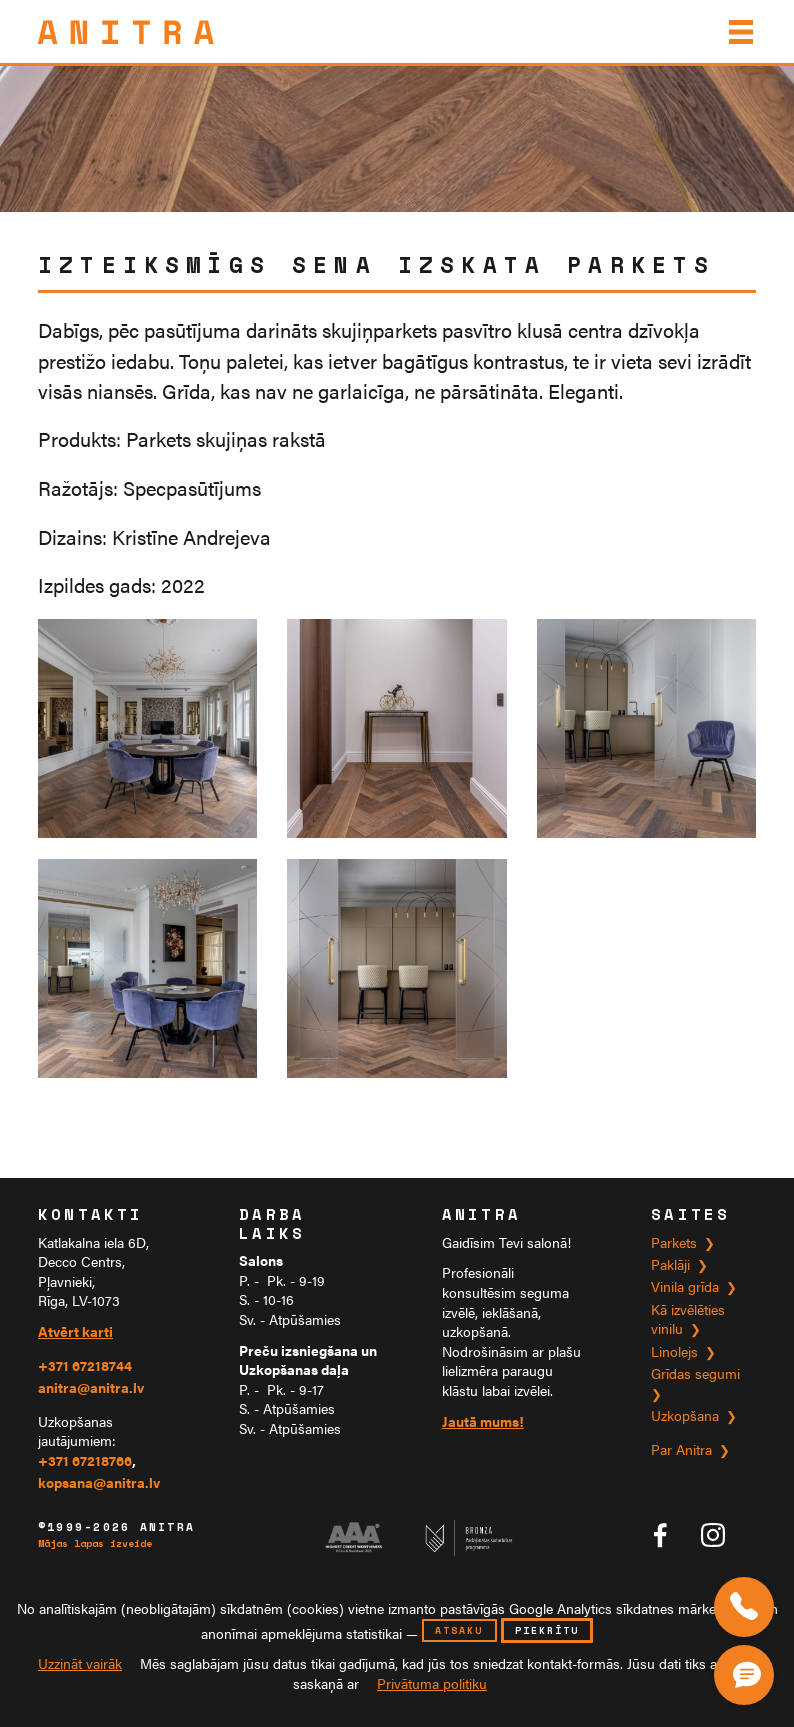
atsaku (459, 1630)
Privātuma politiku (432, 1683)
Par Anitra (681, 1449)
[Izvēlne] (739, 32)
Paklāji (670, 1264)
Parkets (674, 1242)
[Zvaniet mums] (744, 1607)
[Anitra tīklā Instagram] (713, 1535)
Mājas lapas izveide (95, 1544)
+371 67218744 (85, 1365)
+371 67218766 (85, 1460)
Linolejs (674, 1351)
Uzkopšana (685, 1415)
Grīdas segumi (695, 1373)
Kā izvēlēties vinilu (688, 1319)
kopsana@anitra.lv (99, 1482)
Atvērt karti (75, 1331)
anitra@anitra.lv (91, 1387)
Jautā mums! (483, 1421)
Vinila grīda (685, 1286)
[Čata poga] (748, 1671)
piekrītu (547, 1630)
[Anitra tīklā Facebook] (660, 1535)
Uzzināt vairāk (80, 1663)
